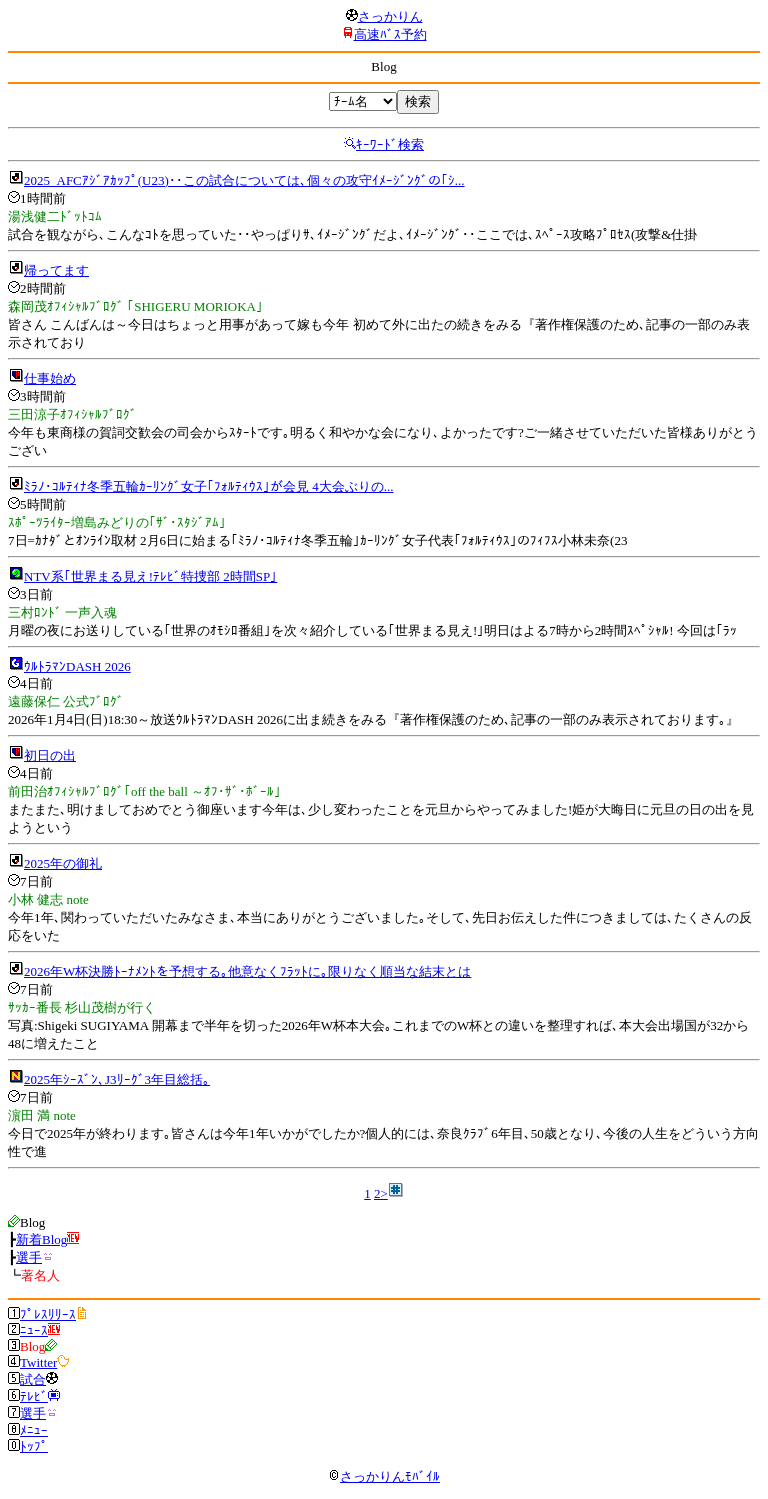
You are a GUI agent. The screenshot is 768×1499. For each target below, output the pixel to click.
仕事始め (50, 378)
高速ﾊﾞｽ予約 (390, 34)
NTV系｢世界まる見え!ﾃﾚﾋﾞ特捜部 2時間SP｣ (150, 576)
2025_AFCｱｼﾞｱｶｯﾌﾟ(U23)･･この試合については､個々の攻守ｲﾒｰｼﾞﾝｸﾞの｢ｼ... (244, 180)
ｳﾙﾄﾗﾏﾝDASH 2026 (77, 666)
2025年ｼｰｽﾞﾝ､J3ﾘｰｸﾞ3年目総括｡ (117, 1079)
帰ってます (56, 270)
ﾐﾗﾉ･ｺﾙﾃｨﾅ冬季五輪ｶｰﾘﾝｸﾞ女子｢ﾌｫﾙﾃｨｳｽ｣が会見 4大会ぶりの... (209, 486)
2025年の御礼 (63, 863)
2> (381, 1193)
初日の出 (50, 755)
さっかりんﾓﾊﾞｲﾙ (384, 1476)
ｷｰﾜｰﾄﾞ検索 (390, 144)
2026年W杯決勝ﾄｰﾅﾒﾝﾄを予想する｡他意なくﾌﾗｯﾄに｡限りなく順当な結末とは (247, 971)
